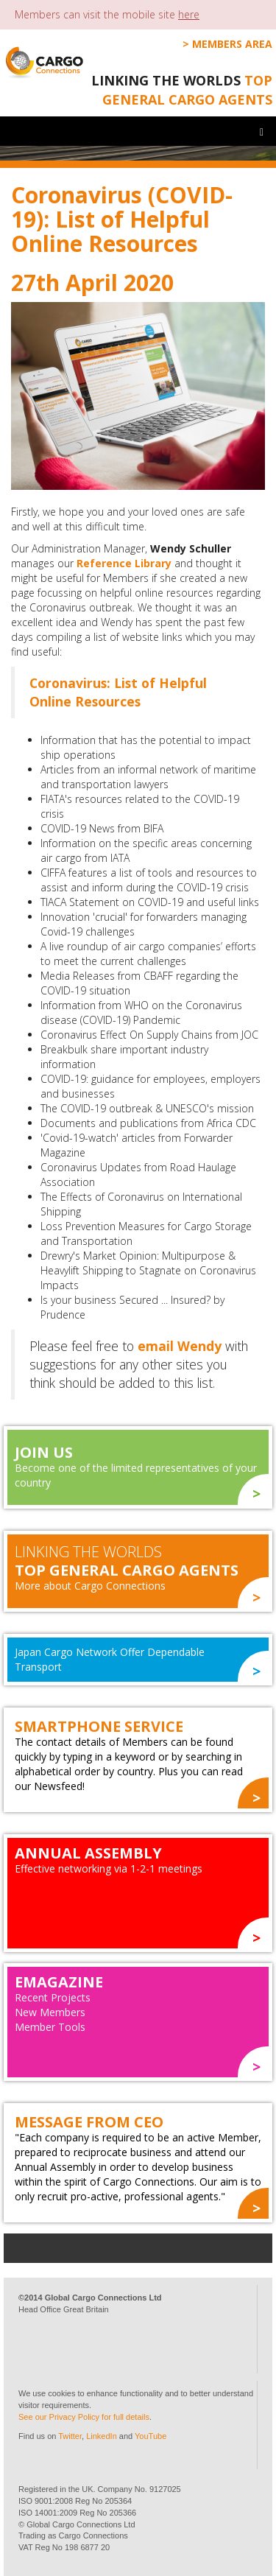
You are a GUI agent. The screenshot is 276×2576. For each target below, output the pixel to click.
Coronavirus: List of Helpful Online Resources (118, 692)
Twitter (70, 2436)
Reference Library (124, 563)
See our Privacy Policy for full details (83, 2416)
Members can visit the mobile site (107, 14)
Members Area (232, 44)
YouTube (150, 2436)
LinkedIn (101, 2436)
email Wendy (180, 1346)
